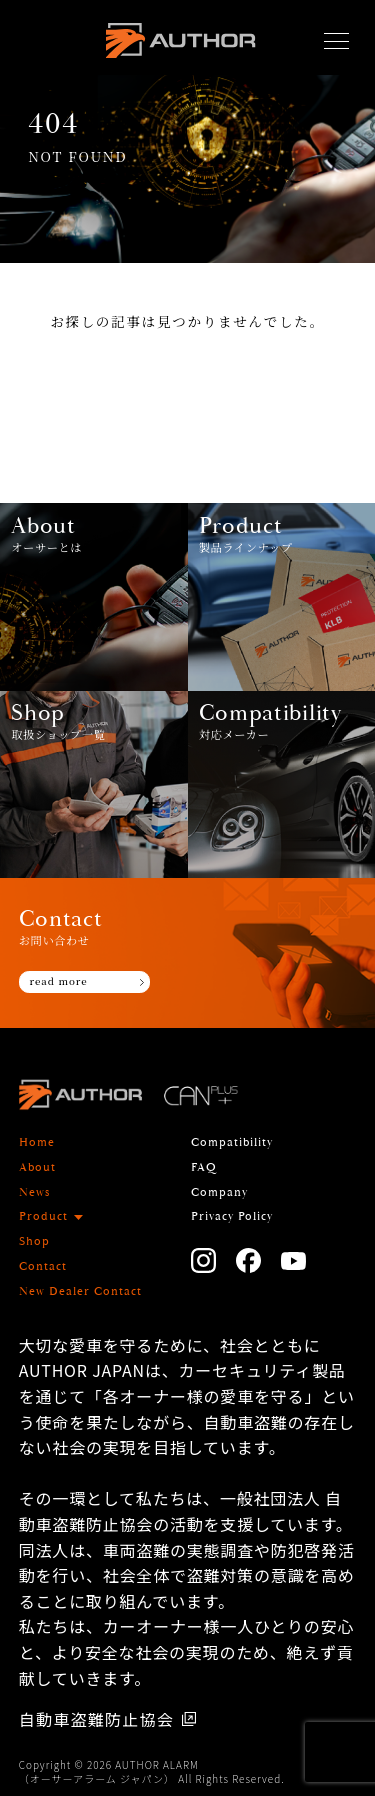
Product (43, 1217)
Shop (34, 1242)
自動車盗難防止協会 (96, 1719)
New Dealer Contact (80, 1292)
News (34, 1193)
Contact (43, 1267)
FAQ (204, 1168)
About (37, 1168)
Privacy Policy (232, 1217)
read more (59, 981)
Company (219, 1193)
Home (37, 1143)
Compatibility (232, 1143)
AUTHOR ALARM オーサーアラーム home (180, 45)
